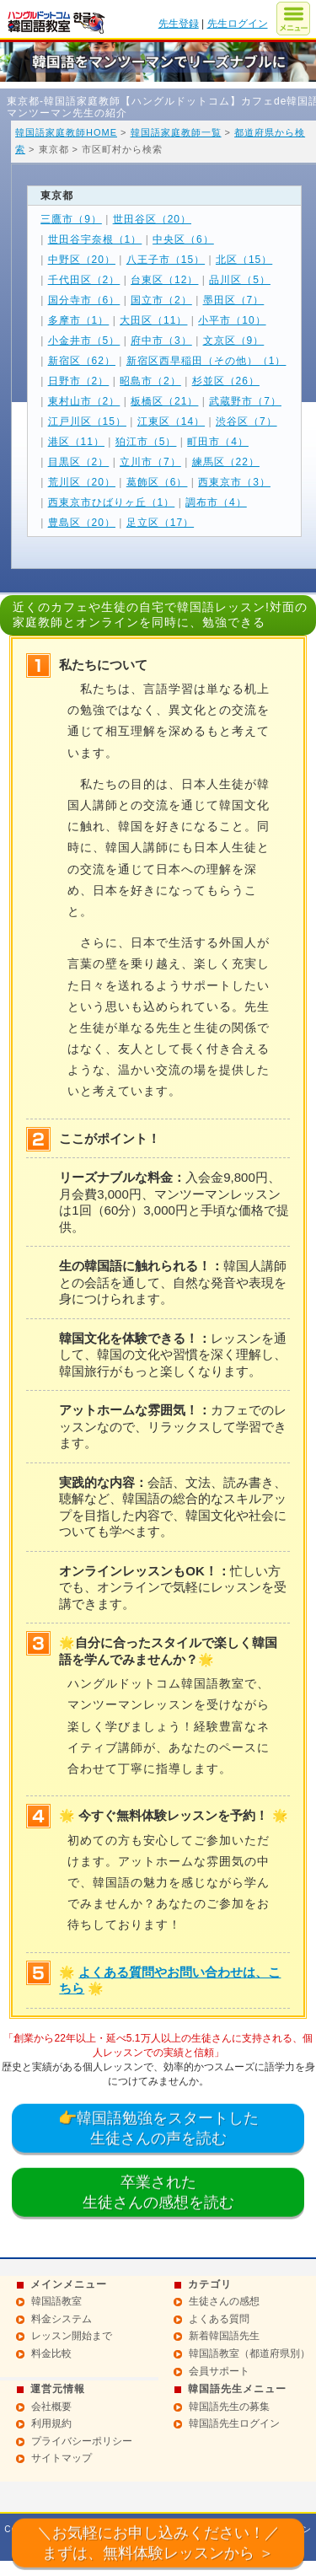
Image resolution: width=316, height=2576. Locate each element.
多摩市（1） (79, 320)
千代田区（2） (84, 280)
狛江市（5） (146, 442)
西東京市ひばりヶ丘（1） (111, 502)
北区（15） (244, 260)
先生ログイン (237, 24)
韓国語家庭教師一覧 (176, 132)
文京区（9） (234, 340)
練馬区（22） (226, 462)
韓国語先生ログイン (234, 2423)
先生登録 (178, 24)
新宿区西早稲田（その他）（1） (206, 361)
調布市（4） (216, 502)
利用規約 (51, 2423)
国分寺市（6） (84, 300)
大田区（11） (153, 320)
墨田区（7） (234, 300)
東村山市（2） (84, 401)
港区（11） (76, 442)
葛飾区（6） (157, 482)
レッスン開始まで (71, 2336)
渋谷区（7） (246, 421)
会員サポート (219, 2371)
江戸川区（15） (87, 421)
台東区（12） (164, 280)
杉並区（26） (226, 381)
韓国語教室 (56, 2301)
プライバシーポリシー (81, 2441)
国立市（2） (161, 300)
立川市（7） (150, 462)
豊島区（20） (81, 523)
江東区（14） (171, 421)
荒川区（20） (81, 482)
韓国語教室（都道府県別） (249, 2353)
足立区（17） (160, 523)
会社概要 (51, 2406)
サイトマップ (61, 2458)
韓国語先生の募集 (229, 2406)
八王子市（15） (165, 260)
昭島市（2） (150, 381)
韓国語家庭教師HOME (66, 132)
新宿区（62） (81, 361)
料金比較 (51, 2353)
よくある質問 (219, 2319)
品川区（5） (239, 280)
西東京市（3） (234, 482)
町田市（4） (218, 442)
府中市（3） (161, 340)
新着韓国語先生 (224, 2336)
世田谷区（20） (152, 219)
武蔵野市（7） (245, 401)
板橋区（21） (164, 401)
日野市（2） (79, 381)
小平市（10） (231, 320)
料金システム (61, 2319)
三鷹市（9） (71, 219)
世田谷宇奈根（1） (95, 239)
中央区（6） (183, 239)
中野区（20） (81, 260)
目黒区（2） (79, 462)
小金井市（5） (84, 340)
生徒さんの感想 (224, 2301)
